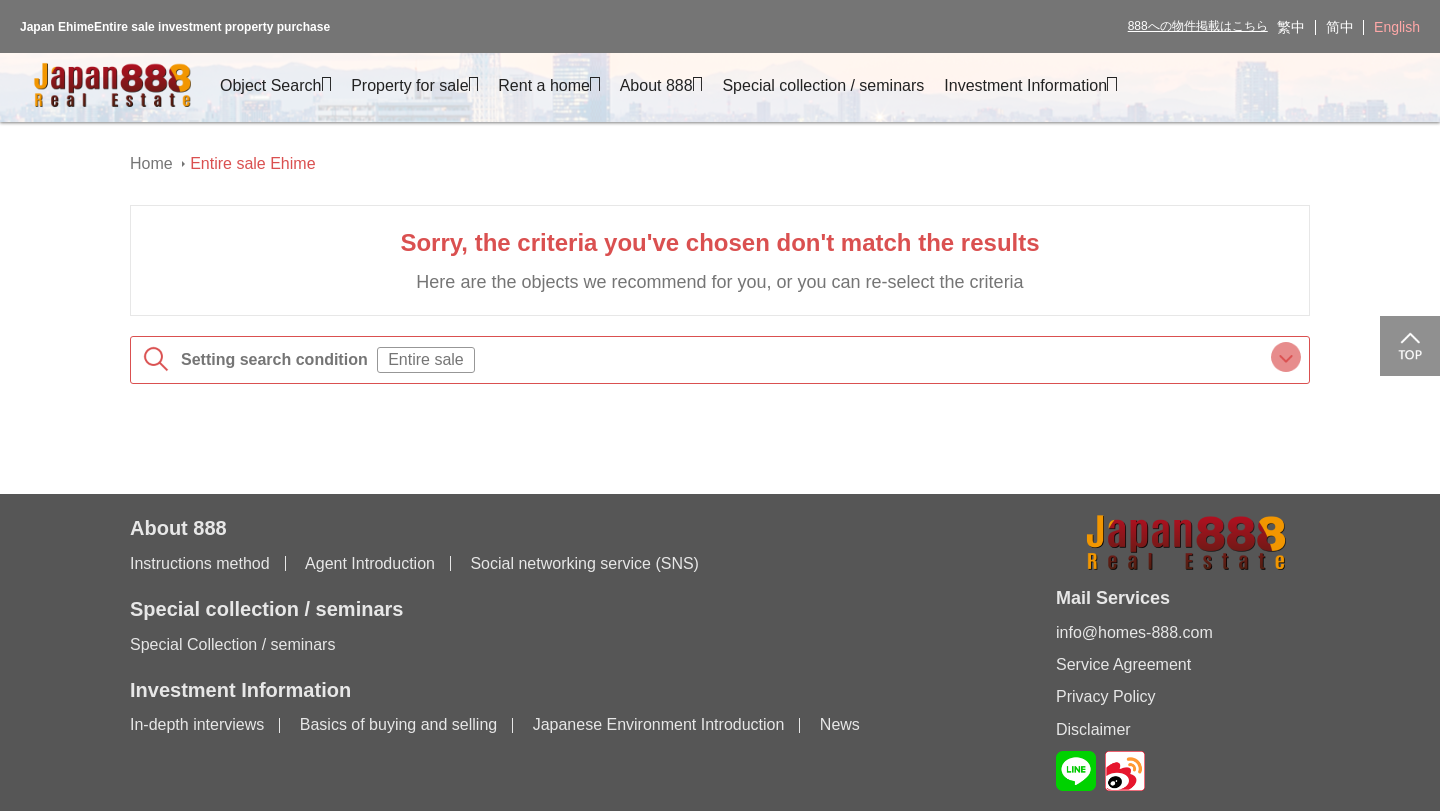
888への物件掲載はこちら (1198, 26)
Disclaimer (1093, 729)
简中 (1340, 27)
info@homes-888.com (1134, 632)
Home (151, 163)
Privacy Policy (1106, 696)
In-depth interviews (197, 724)
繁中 (1291, 27)
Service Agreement (1123, 664)
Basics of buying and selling (398, 724)
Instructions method (200, 563)
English (1397, 27)
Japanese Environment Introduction (659, 724)
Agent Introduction (370, 563)
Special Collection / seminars (232, 644)
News (840, 724)
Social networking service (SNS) (584, 563)
